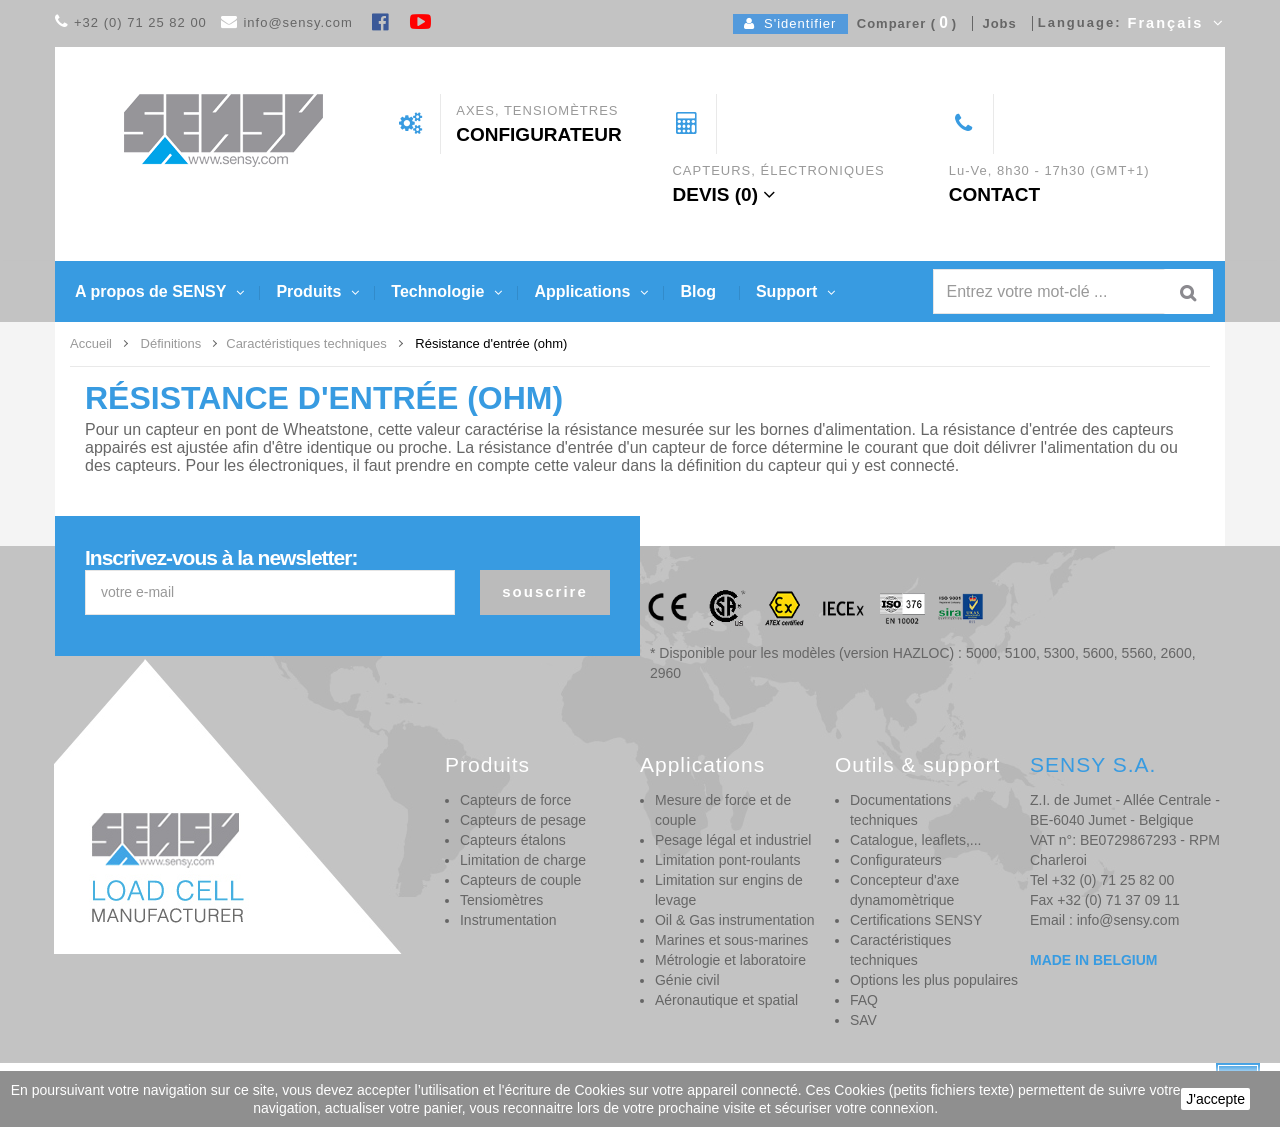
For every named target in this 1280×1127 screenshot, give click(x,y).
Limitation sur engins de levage (729, 890)
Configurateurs (896, 860)
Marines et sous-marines (731, 940)
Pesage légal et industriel (733, 840)
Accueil (91, 343)
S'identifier (790, 23)
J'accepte (1215, 1099)
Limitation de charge (523, 860)
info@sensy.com (297, 22)
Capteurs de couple (520, 880)
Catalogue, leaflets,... (916, 840)
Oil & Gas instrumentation (735, 920)
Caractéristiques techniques (900, 950)
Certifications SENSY (916, 920)
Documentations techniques (900, 810)
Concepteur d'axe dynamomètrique (904, 890)
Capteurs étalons (513, 840)
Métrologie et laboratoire (730, 960)
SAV (863, 1020)
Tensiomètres (501, 900)
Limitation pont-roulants (728, 860)
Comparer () (903, 23)
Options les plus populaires (934, 980)
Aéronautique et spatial (726, 1000)
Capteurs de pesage (523, 820)
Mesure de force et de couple (723, 810)
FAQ (864, 1000)
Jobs (995, 23)
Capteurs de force (515, 800)
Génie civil (687, 980)
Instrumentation (508, 920)
